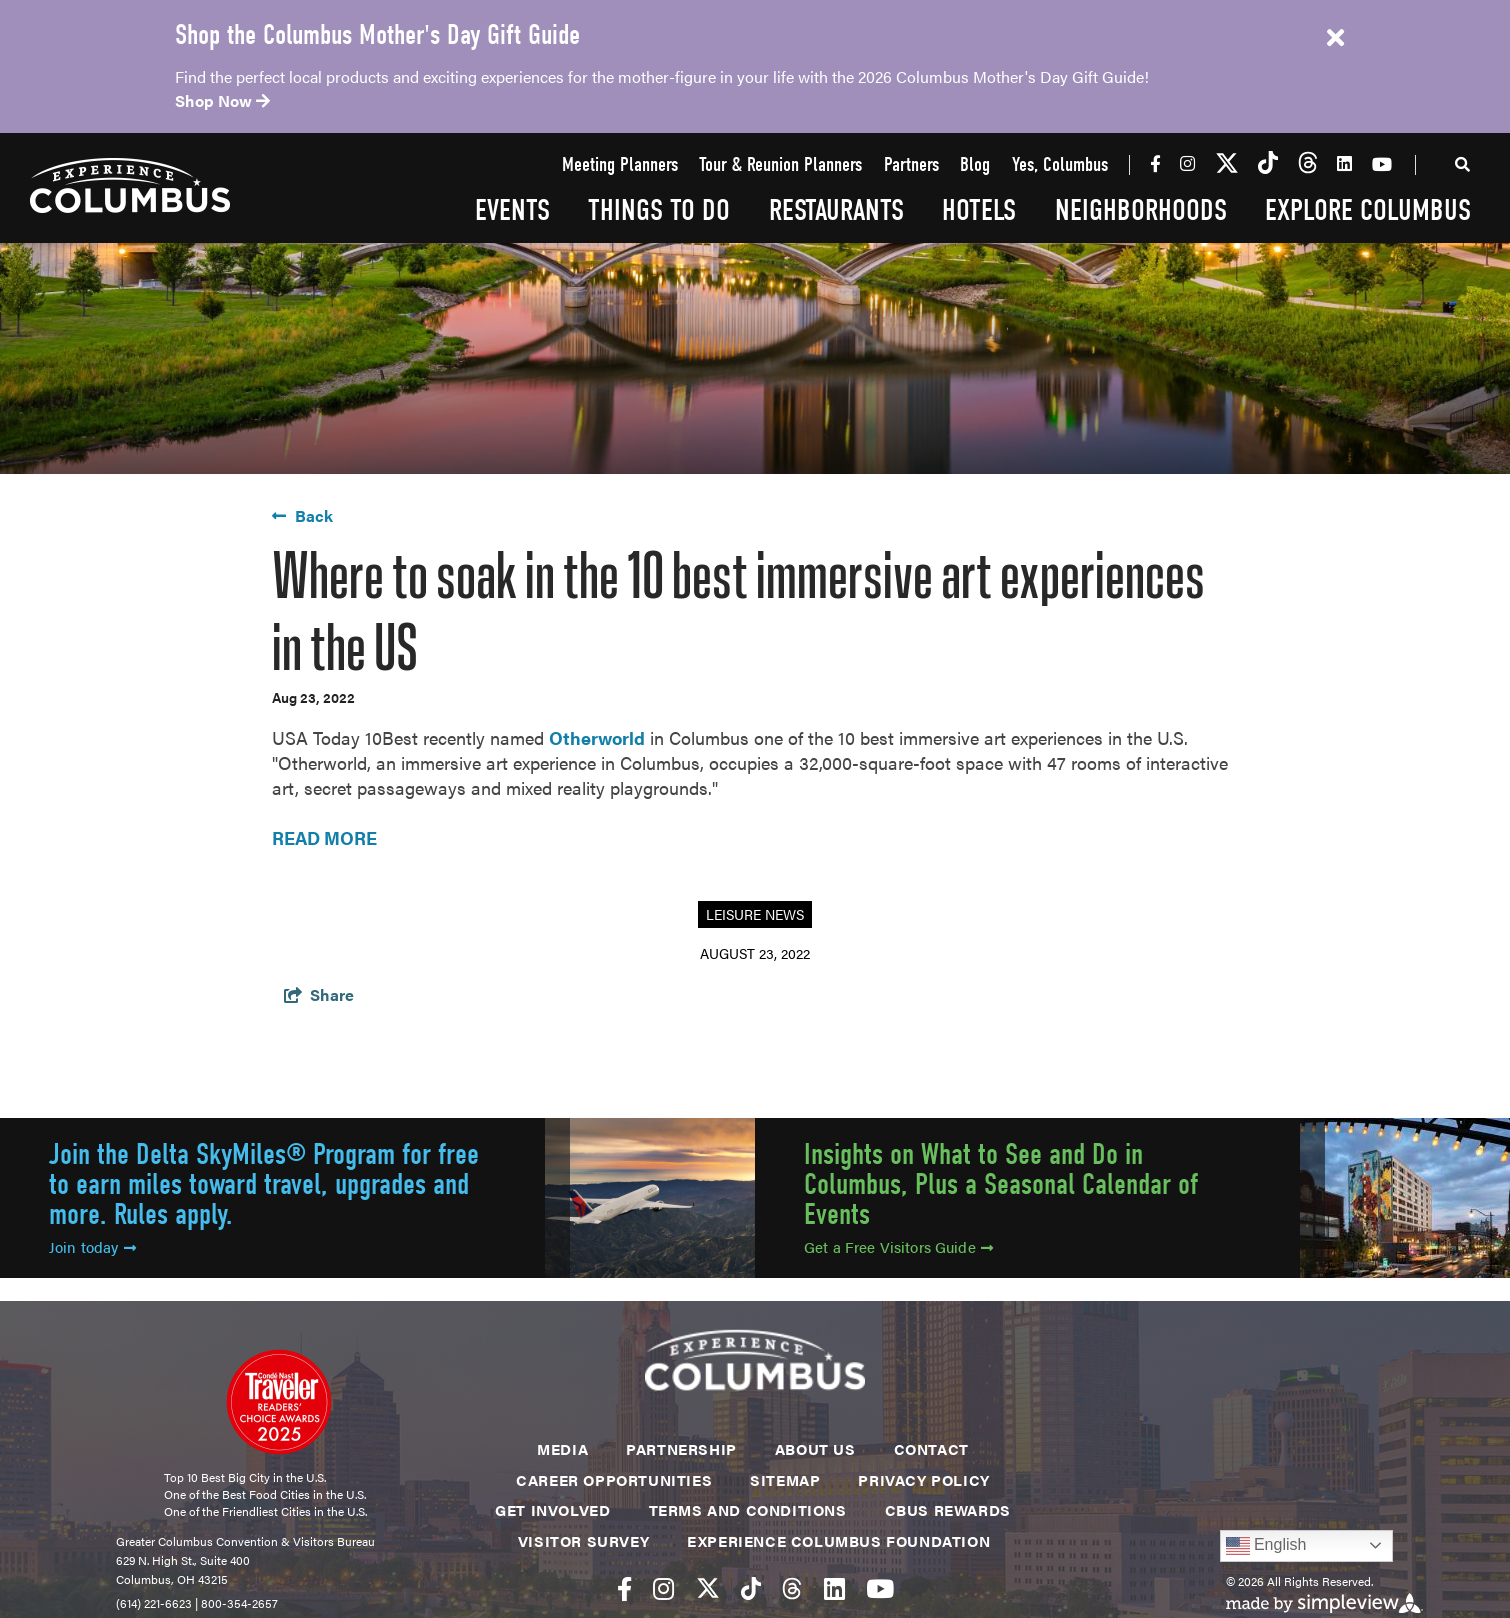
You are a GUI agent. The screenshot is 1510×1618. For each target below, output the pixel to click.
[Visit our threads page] (1308, 164)
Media (562, 1448)
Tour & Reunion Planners (780, 165)
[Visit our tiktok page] (1268, 164)
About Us (815, 1448)
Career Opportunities (614, 1479)
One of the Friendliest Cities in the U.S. (265, 1511)
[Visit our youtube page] (1382, 164)
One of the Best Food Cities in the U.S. (265, 1494)
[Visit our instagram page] (1187, 163)
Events (512, 210)
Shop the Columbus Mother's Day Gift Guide (377, 35)
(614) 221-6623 (154, 1603)
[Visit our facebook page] (1155, 163)
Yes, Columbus (1060, 165)
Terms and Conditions (748, 1509)
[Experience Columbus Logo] (130, 185)
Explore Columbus (1368, 210)
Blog (975, 165)
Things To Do (659, 210)
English (1266, 1546)
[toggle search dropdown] (1463, 167)
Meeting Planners (620, 165)
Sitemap (785, 1479)
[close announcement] (1335, 38)
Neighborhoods (1141, 210)
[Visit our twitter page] (1227, 164)
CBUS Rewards (948, 1509)
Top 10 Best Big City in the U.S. (245, 1477)
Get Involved (552, 1509)
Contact (931, 1448)
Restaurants (836, 210)
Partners (911, 165)
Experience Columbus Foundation (838, 1540)
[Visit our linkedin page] (1344, 163)
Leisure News (755, 914)
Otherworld (597, 737)
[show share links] (319, 994)
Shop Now (222, 100)
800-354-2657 (239, 1603)
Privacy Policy (923, 1479)
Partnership (681, 1448)
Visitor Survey (583, 1540)
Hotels (979, 210)
